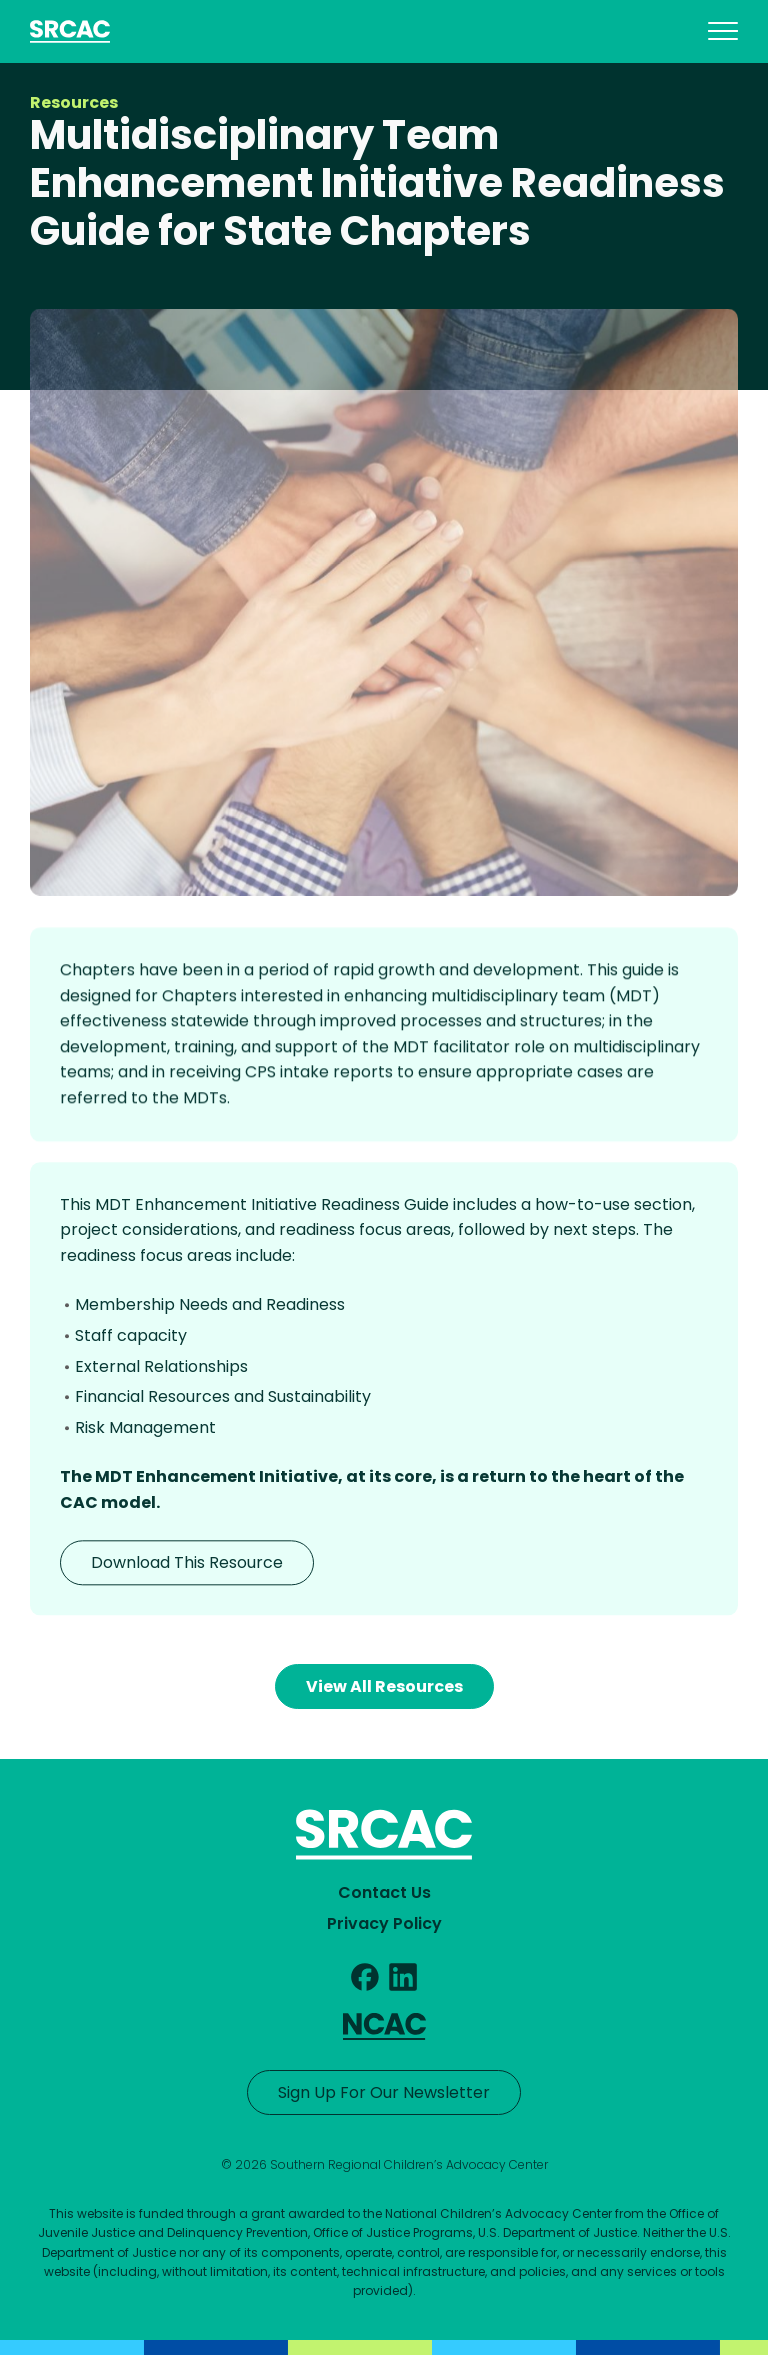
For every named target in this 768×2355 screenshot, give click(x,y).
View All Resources (384, 1686)
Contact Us (384, 1892)
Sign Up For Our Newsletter (384, 2092)
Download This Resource (187, 1566)
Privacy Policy (384, 1923)
